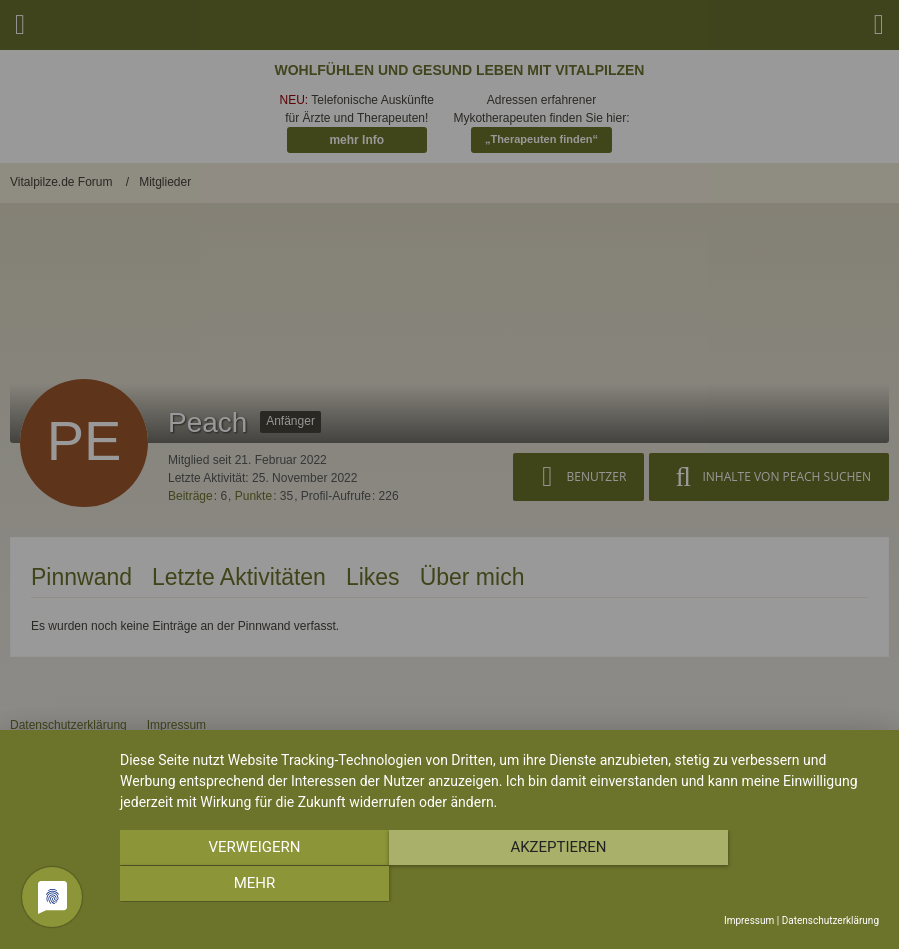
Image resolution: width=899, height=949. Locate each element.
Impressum (749, 920)
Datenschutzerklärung (830, 920)
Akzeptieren (499, 885)
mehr (765, 885)
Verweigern (234, 885)
